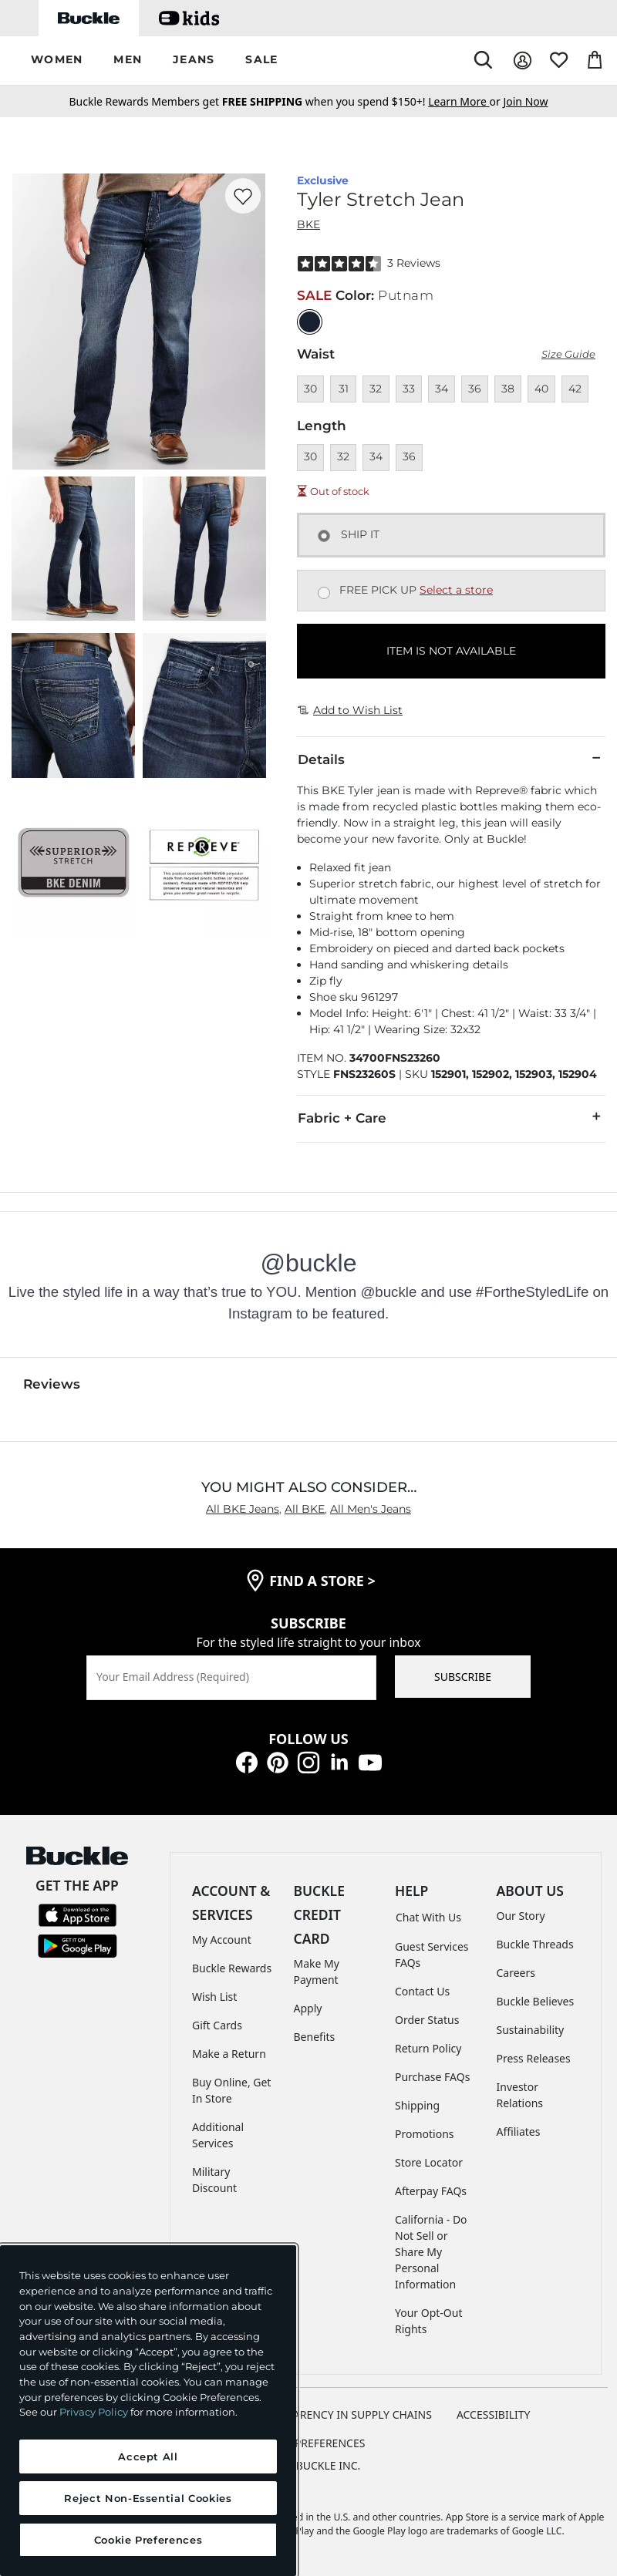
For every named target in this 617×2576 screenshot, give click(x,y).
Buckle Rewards (231, 1968)
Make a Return (229, 2053)
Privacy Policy (93, 2412)
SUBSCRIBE (462, 1676)
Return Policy (428, 2048)
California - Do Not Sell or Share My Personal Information (431, 2251)
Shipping (417, 2105)
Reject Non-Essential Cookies (147, 2498)
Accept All (148, 2456)
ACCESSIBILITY (494, 2414)
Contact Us (422, 1991)
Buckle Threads (535, 1944)
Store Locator (429, 2162)
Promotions (424, 2133)
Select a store (456, 590)
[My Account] (522, 60)
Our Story (521, 1915)
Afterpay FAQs (431, 2191)
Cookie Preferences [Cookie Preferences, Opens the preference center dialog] (148, 2540)
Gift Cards (217, 2025)
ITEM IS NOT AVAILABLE (451, 651)
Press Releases (534, 2058)
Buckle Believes (536, 2001)
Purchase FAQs (432, 2076)
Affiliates (519, 2131)
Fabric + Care (451, 1117)
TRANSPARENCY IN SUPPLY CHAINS (342, 2414)
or (465, 101)
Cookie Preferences (309, 2443)
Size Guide (568, 354)
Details (451, 758)
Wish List (214, 1996)
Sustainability (531, 2029)
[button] (56, 60)
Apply (308, 2008)
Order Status (427, 2019)
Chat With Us (428, 1917)
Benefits (314, 2036)
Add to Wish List (350, 710)
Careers (516, 1972)
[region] (148, 2410)
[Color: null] (310, 322)
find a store (322, 1580)
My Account (221, 1939)
